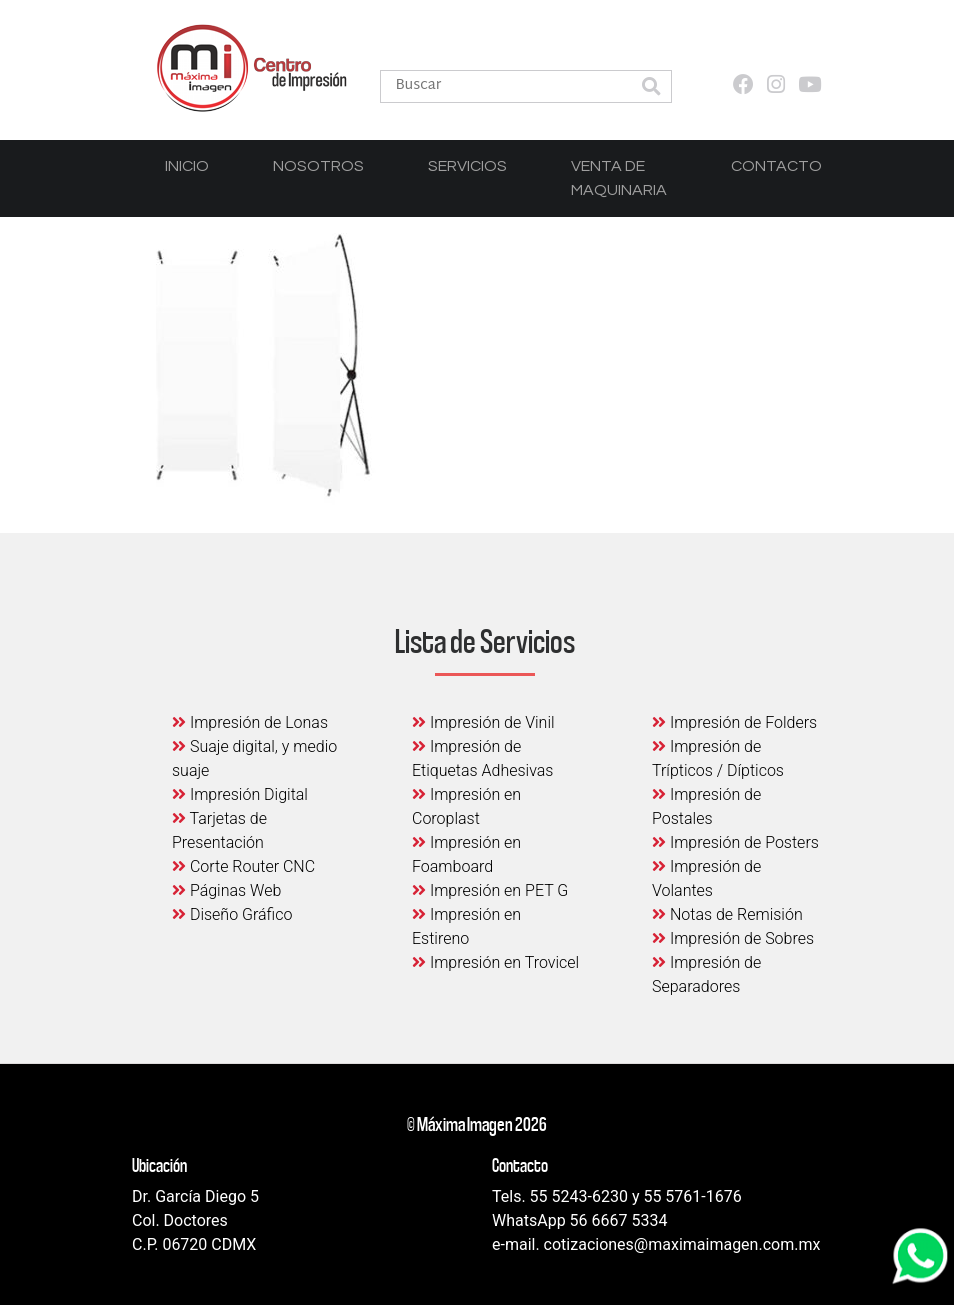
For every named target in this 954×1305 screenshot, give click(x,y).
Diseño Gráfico (232, 914)
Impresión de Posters (735, 842)
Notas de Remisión (727, 914)
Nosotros (318, 166)
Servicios (467, 166)
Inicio (187, 166)
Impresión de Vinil (483, 722)
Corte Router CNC (243, 866)
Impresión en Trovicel (495, 962)
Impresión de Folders (734, 722)
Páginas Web (226, 890)
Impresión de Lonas (250, 722)
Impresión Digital (240, 794)
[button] (651, 88)
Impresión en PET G (490, 890)
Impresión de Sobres (733, 938)
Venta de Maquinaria (619, 178)
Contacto (776, 166)
